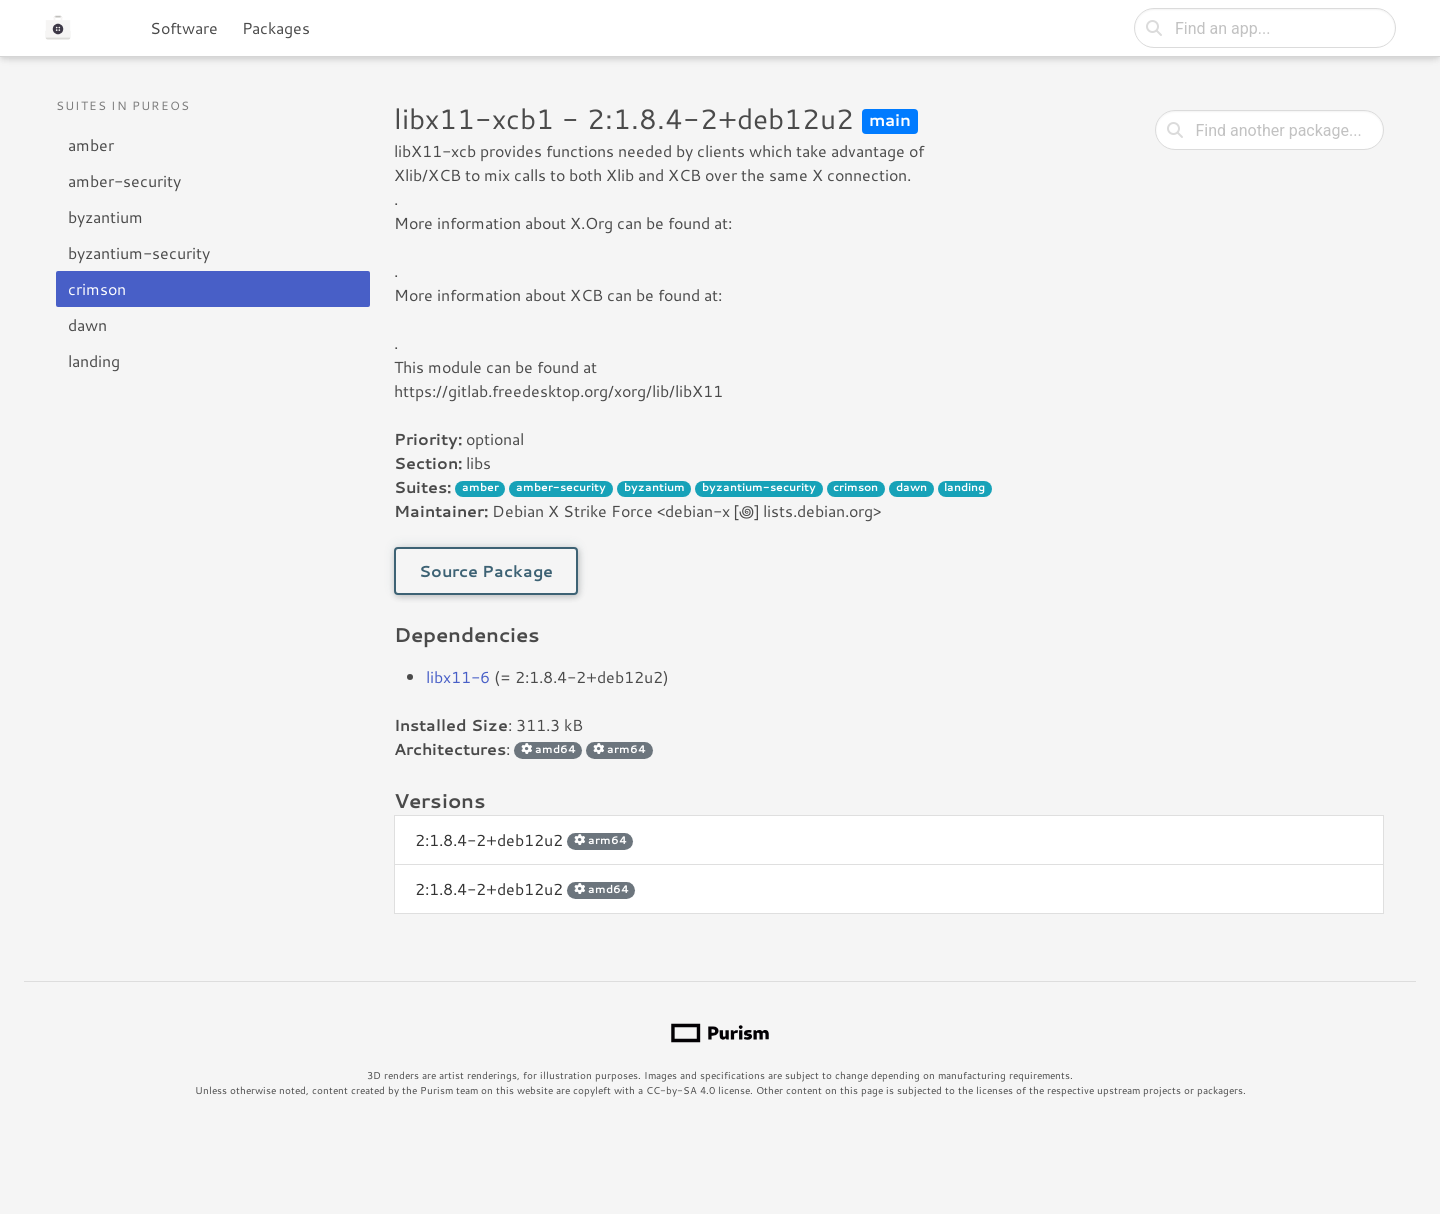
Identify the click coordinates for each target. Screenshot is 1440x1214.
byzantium (105, 216)
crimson (97, 288)
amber (91, 144)
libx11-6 (458, 676)
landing (94, 360)
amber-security (124, 180)
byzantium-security (139, 252)
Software (184, 27)
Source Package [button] (486, 570)
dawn (87, 324)
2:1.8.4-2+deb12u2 (524, 839)
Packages (276, 27)
